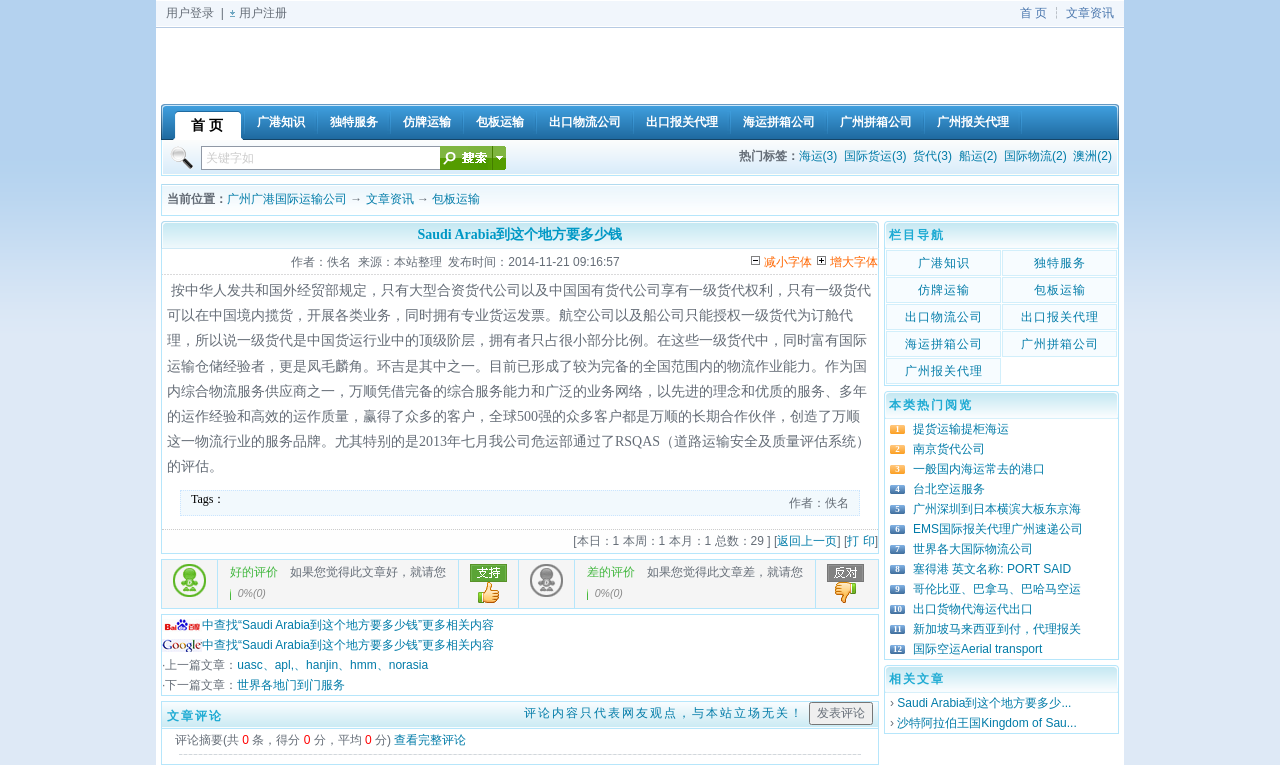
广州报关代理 (944, 371)
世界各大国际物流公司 (973, 549)
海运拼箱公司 (944, 344)
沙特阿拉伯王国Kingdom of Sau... (986, 723)
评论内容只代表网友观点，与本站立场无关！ (664, 713)
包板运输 (456, 199)
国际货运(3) (875, 156)
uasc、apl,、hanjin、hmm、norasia (332, 665)
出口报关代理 (1060, 317)
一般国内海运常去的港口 (979, 469)
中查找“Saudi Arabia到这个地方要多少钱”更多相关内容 (328, 625)
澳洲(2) (1092, 156)
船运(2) (978, 156)
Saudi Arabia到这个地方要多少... (984, 703)
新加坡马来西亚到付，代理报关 (997, 629)
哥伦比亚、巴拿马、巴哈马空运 (997, 589)
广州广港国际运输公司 (287, 199)
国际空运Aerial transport (977, 649)
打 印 (860, 541)
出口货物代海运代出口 (973, 609)
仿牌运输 (944, 290)
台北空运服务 (949, 489)
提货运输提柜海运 (961, 429)
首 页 (1033, 13)
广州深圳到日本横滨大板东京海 (997, 509)
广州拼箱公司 (1060, 344)
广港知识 (944, 263)
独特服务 (1060, 263)
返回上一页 (807, 541)
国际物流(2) (1035, 156)
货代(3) (932, 156)
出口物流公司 (944, 317)
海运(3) (818, 156)
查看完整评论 (430, 740)
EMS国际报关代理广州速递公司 (998, 529)
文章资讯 (1090, 13)
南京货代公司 (949, 449)
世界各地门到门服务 (291, 685)
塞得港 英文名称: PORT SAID (992, 569)
